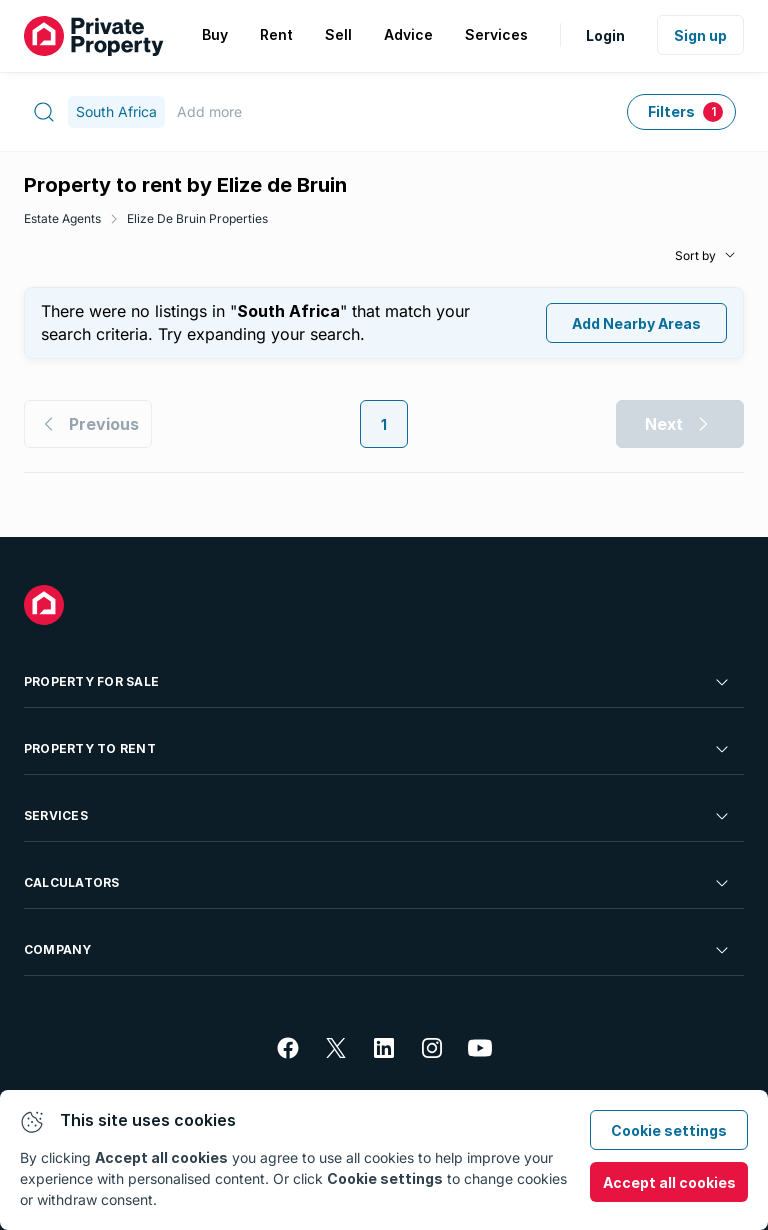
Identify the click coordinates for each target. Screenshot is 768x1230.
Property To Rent (378, 749)
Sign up (700, 35)
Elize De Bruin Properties (197, 218)
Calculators (378, 883)
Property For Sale (378, 682)
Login (605, 35)
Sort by (695, 255)
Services (378, 816)
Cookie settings (669, 1130)
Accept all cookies (669, 1182)
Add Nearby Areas (636, 323)
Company (378, 950)
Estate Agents (62, 218)
